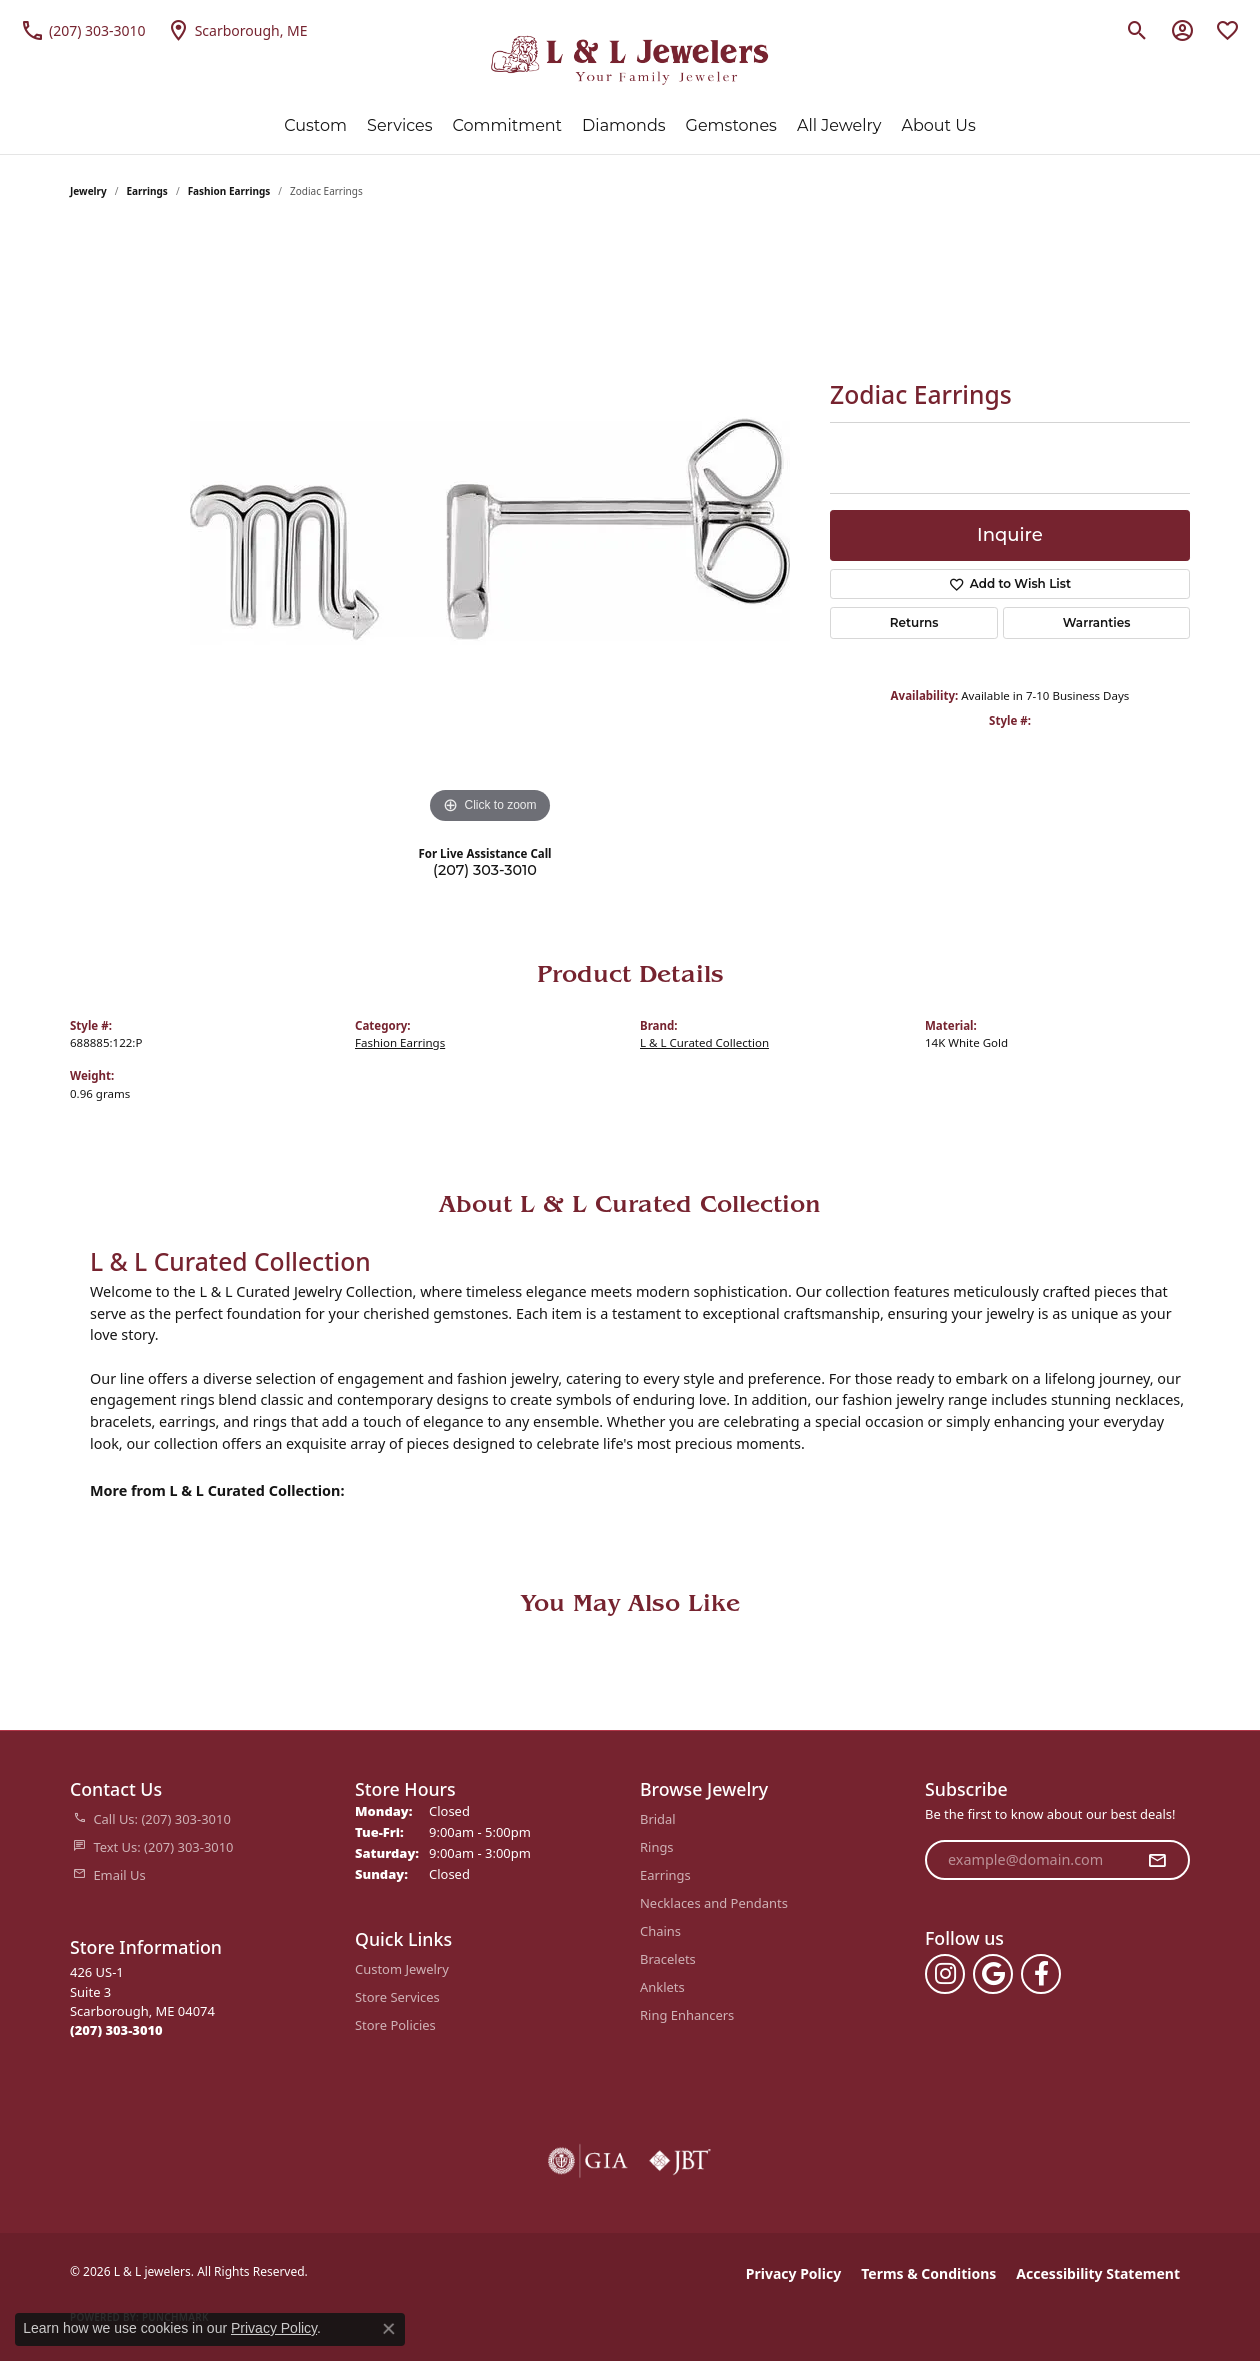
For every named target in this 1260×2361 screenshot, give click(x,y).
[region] (490, 529)
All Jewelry (839, 125)
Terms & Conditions (928, 2273)
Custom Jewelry (402, 1969)
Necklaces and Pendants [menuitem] (714, 1903)
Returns (914, 622)
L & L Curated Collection (704, 1042)
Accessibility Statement (1098, 2273)
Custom (315, 125)
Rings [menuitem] (657, 1847)
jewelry (88, 191)
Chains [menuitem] (660, 1931)
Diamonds (623, 125)
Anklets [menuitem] (662, 1987)
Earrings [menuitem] (665, 1875)
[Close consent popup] (389, 2329)
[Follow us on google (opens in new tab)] (993, 1974)
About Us (938, 125)
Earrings (147, 191)
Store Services (397, 1997)
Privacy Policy (793, 2273)
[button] (1137, 30)
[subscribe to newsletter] (1157, 1860)
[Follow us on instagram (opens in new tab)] (945, 1974)
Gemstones (731, 125)
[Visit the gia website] (588, 2161)
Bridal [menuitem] (658, 1819)
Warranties (1097, 622)
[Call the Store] (116, 2030)
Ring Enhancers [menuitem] (687, 2015)
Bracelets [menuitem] (668, 1959)
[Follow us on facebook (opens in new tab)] (1041, 1974)
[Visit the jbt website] (680, 2161)
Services (399, 125)
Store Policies (395, 2025)
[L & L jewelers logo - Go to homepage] (630, 60)
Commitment (508, 125)
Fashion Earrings (229, 191)
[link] (83, 30)
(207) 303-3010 (485, 870)
